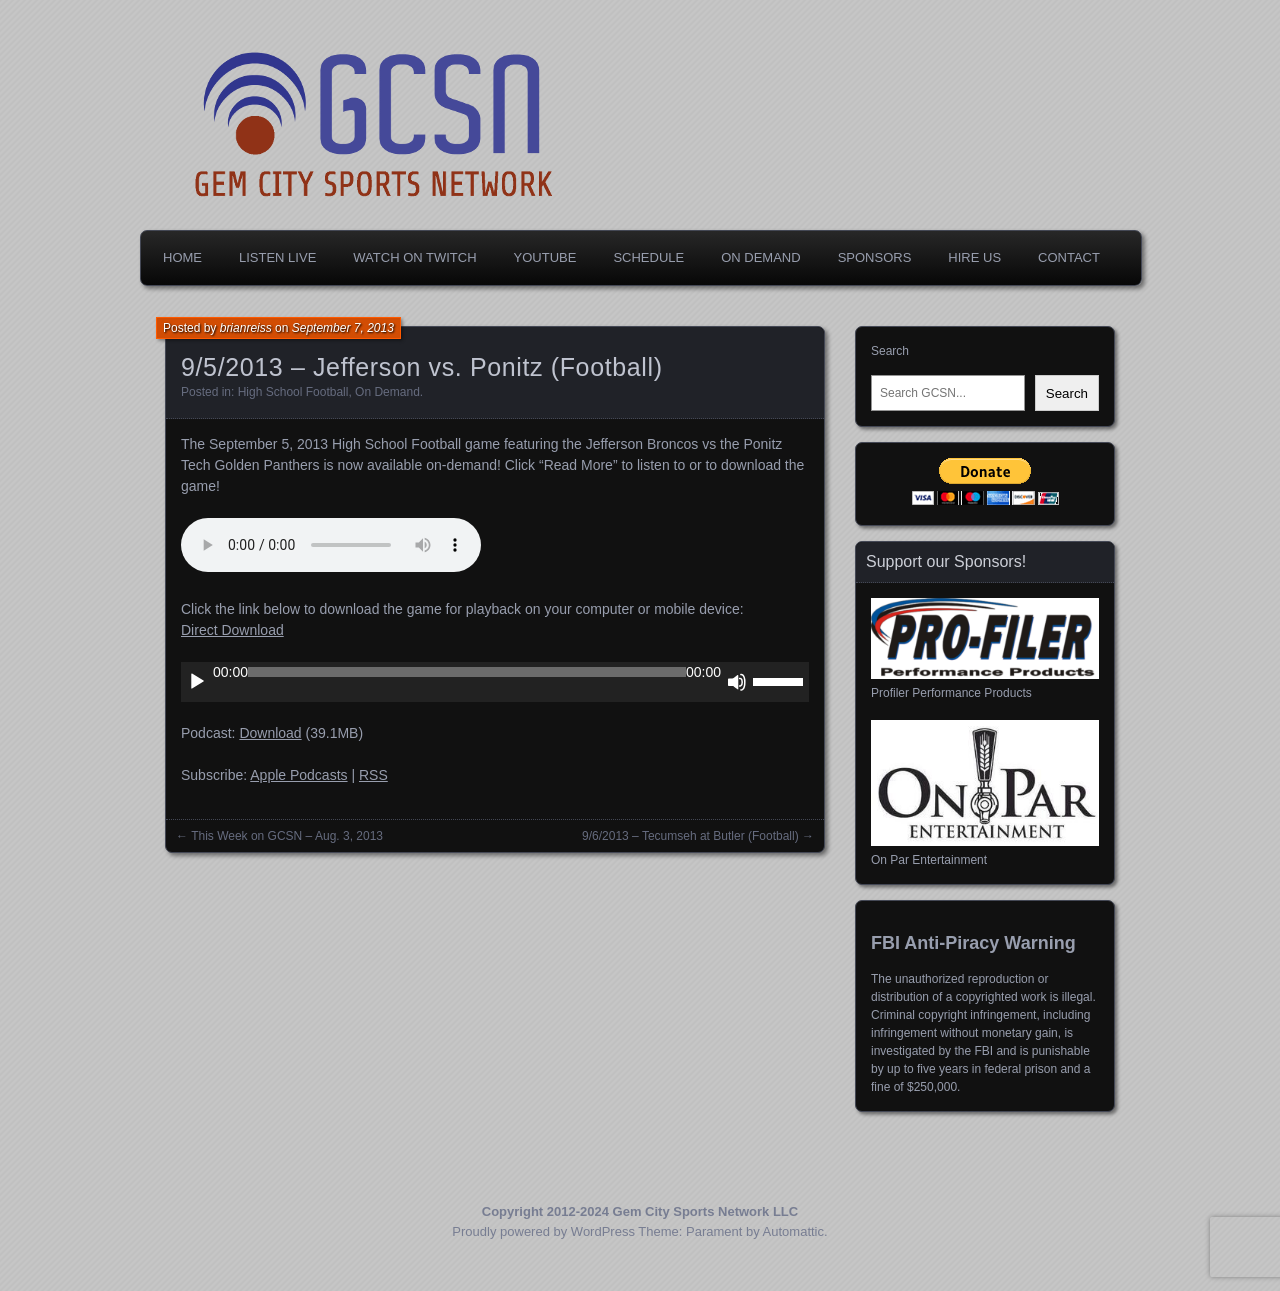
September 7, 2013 (343, 328)
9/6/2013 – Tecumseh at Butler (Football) (690, 836)
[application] (495, 682)
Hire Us (974, 257)
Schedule (648, 257)
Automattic (793, 1231)
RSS (373, 775)
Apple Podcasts (298, 775)
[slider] (467, 672)
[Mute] (737, 682)
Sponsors (875, 257)
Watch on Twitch (414, 257)
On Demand (760, 257)
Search (890, 351)
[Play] (197, 682)
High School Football (293, 392)
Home (182, 257)
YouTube (545, 257)
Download (270, 733)
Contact (1069, 257)
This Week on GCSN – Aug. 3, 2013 (287, 836)
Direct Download (232, 630)
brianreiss (246, 328)
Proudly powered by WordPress (543, 1231)
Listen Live (277, 257)
